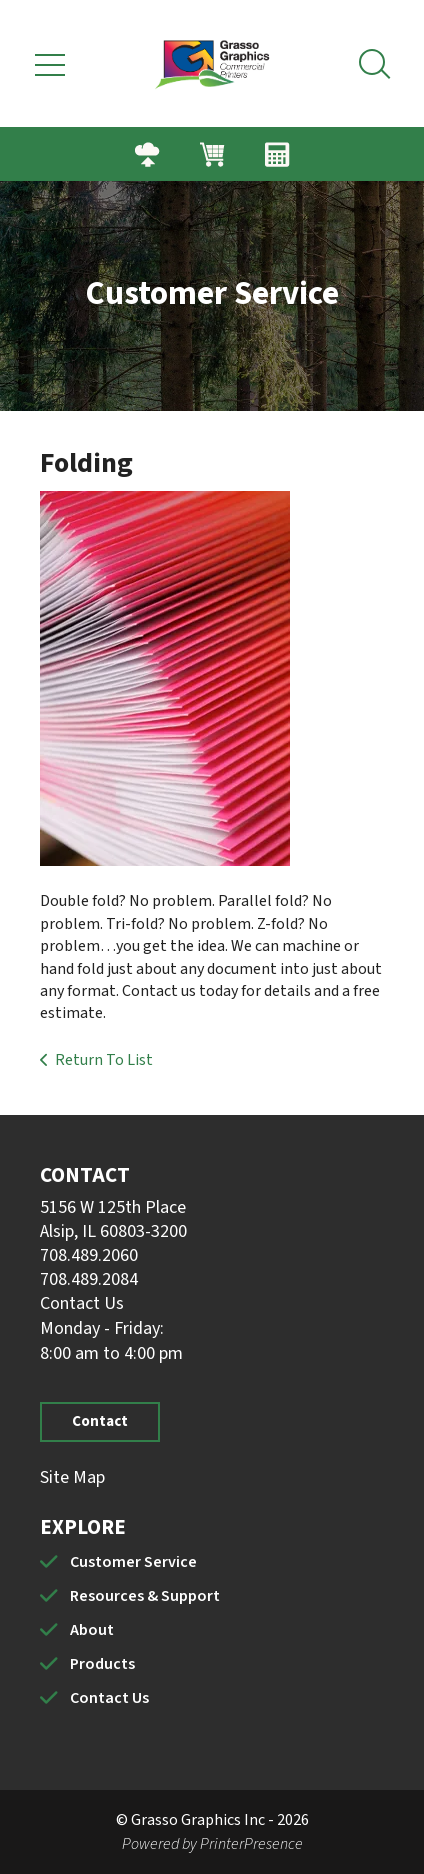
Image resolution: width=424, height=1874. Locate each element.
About (92, 1630)
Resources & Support (145, 1596)
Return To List (104, 1060)
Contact (100, 1421)
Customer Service (133, 1562)
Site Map (72, 1477)
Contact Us (82, 1303)
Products (102, 1664)
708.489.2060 (89, 1255)
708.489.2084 (89, 1279)
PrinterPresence (251, 1844)
